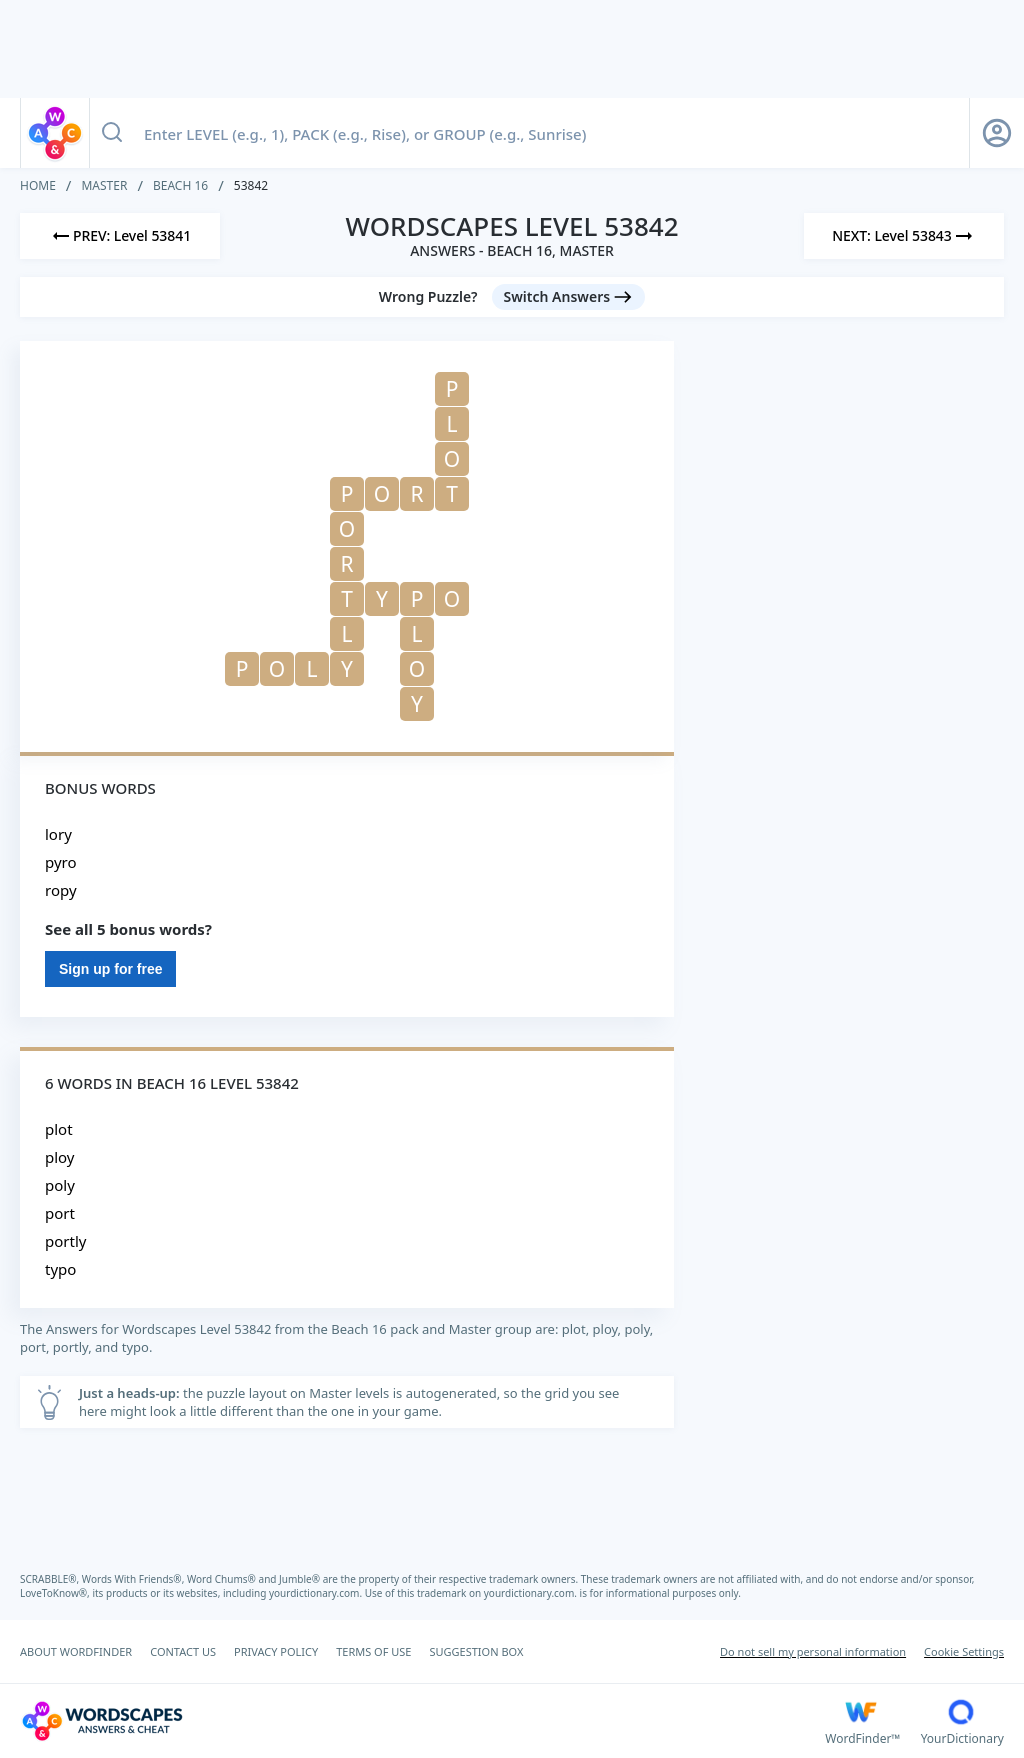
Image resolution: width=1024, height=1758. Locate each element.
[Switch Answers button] (569, 297)
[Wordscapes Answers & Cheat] (422, 1721)
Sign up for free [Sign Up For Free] (110, 969)
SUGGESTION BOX (476, 1651)
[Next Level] (904, 236)
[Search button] (112, 133)
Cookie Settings (964, 1651)
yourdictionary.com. (317, 1593)
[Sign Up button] (997, 133)
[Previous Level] (120, 236)
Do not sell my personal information (813, 1651)
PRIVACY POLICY (276, 1651)
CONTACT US (183, 1651)
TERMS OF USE (373, 1651)
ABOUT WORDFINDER (76, 1651)
